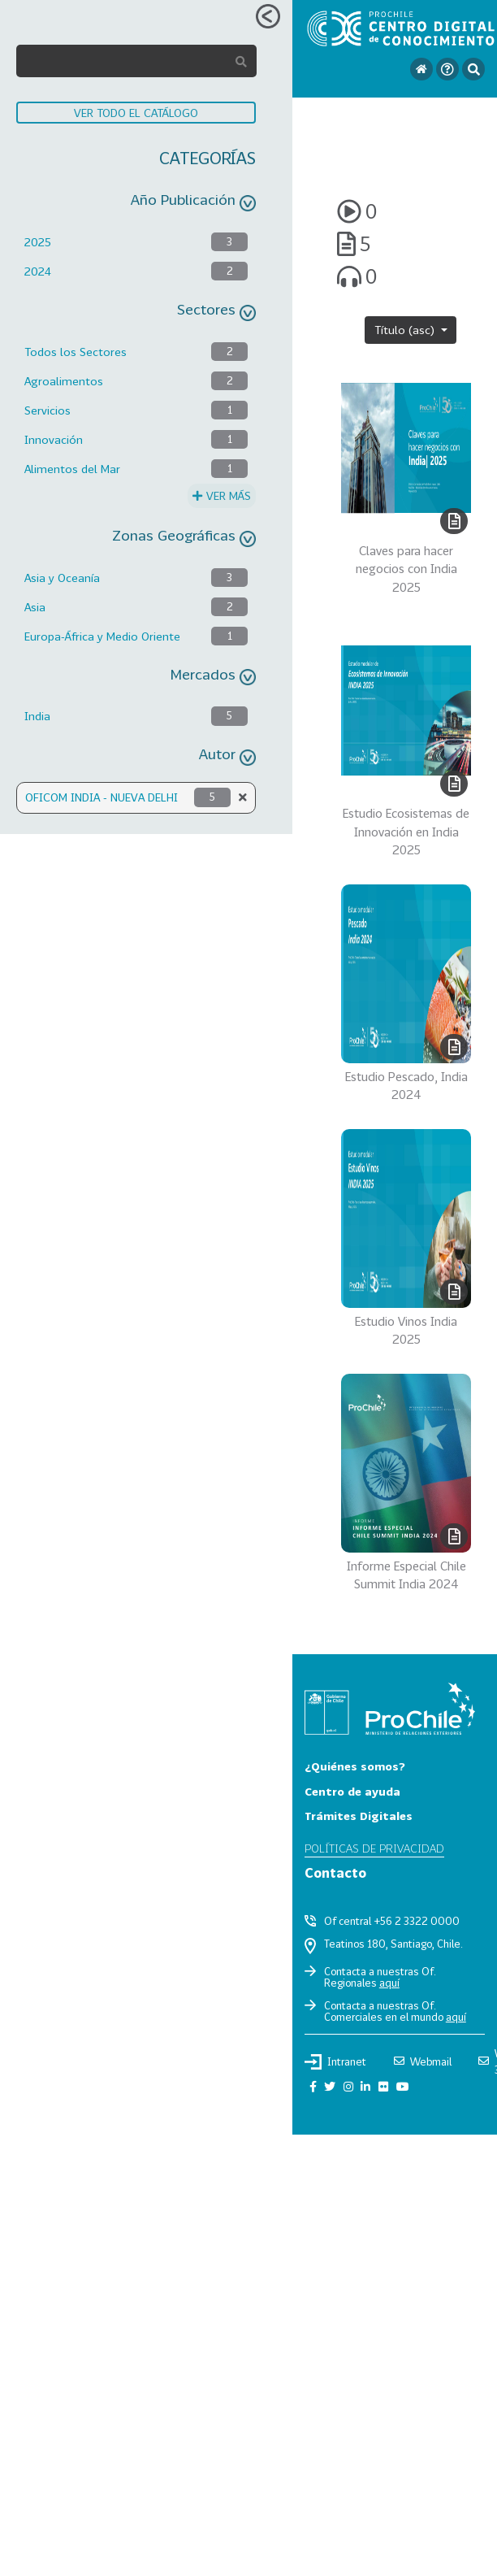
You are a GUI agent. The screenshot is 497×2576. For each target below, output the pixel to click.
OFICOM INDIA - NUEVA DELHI (101, 797)
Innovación (53, 439)
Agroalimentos (63, 381)
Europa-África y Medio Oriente (102, 636)
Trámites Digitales (359, 1815)
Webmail (423, 2061)
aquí (389, 1982)
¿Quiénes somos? (355, 1766)
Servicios (47, 410)
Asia (34, 607)
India (37, 716)
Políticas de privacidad (374, 1848)
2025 (37, 242)
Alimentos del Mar (72, 469)
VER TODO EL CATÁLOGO (136, 112)
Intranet (335, 2061)
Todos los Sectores (75, 351)
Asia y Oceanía (62, 577)
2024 (37, 271)
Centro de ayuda (352, 1791)
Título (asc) (406, 330)
